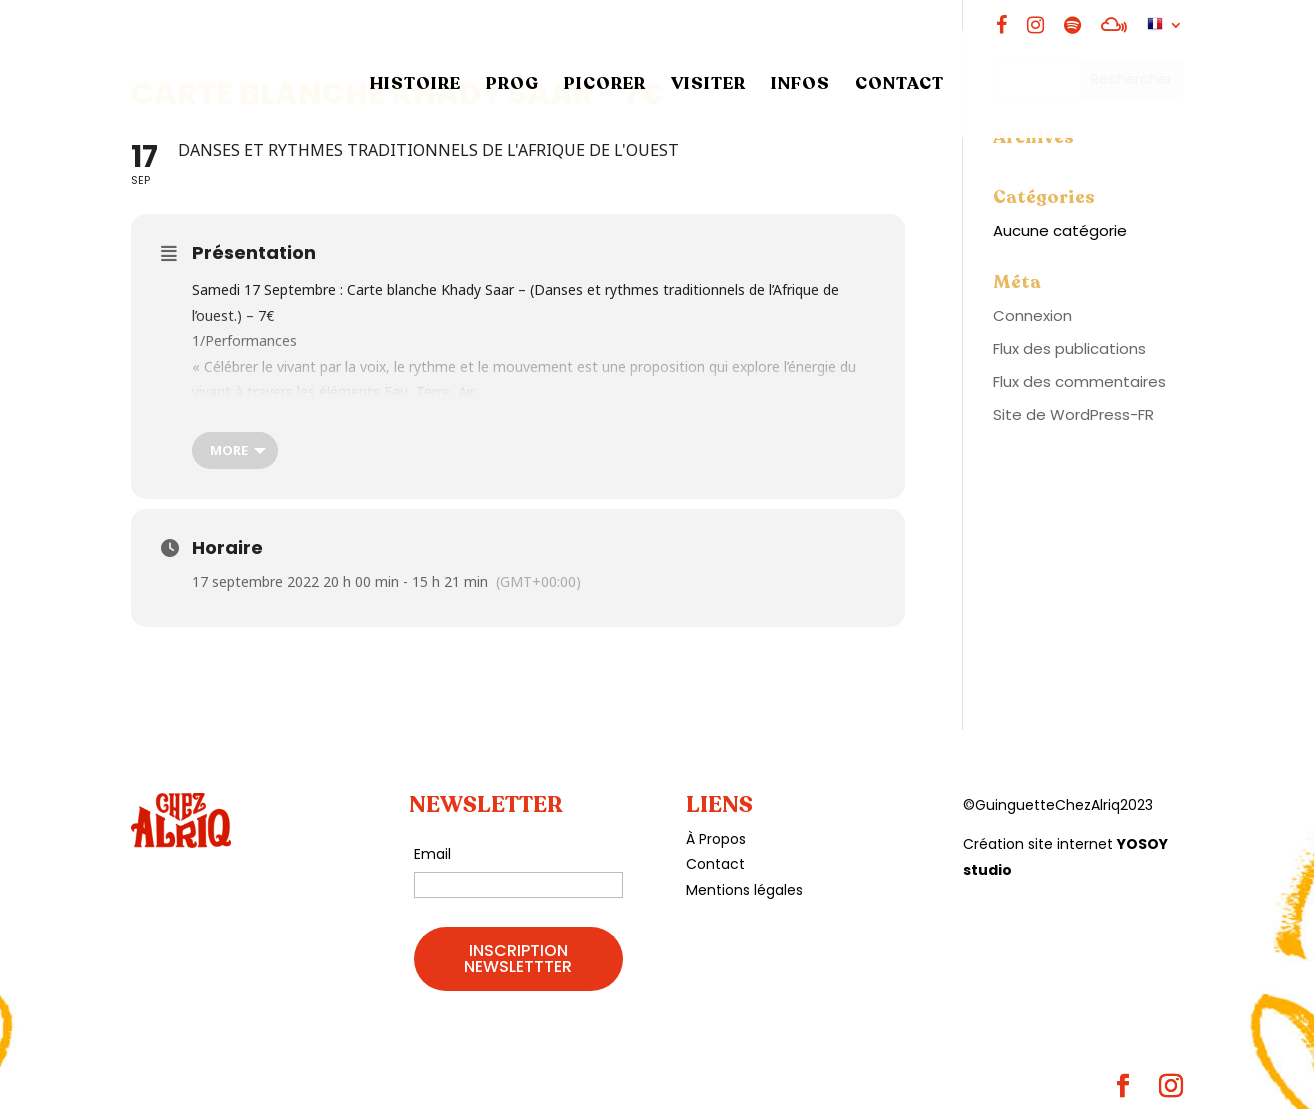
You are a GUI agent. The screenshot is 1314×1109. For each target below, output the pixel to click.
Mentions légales (744, 890)
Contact (715, 864)
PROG (512, 86)
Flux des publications (1069, 348)
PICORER (605, 86)
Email (432, 854)
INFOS (800, 86)
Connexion (1032, 315)
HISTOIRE (415, 86)
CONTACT (899, 86)
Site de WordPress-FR (1073, 414)
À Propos (716, 839)
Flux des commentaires (1079, 381)
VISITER (708, 86)
